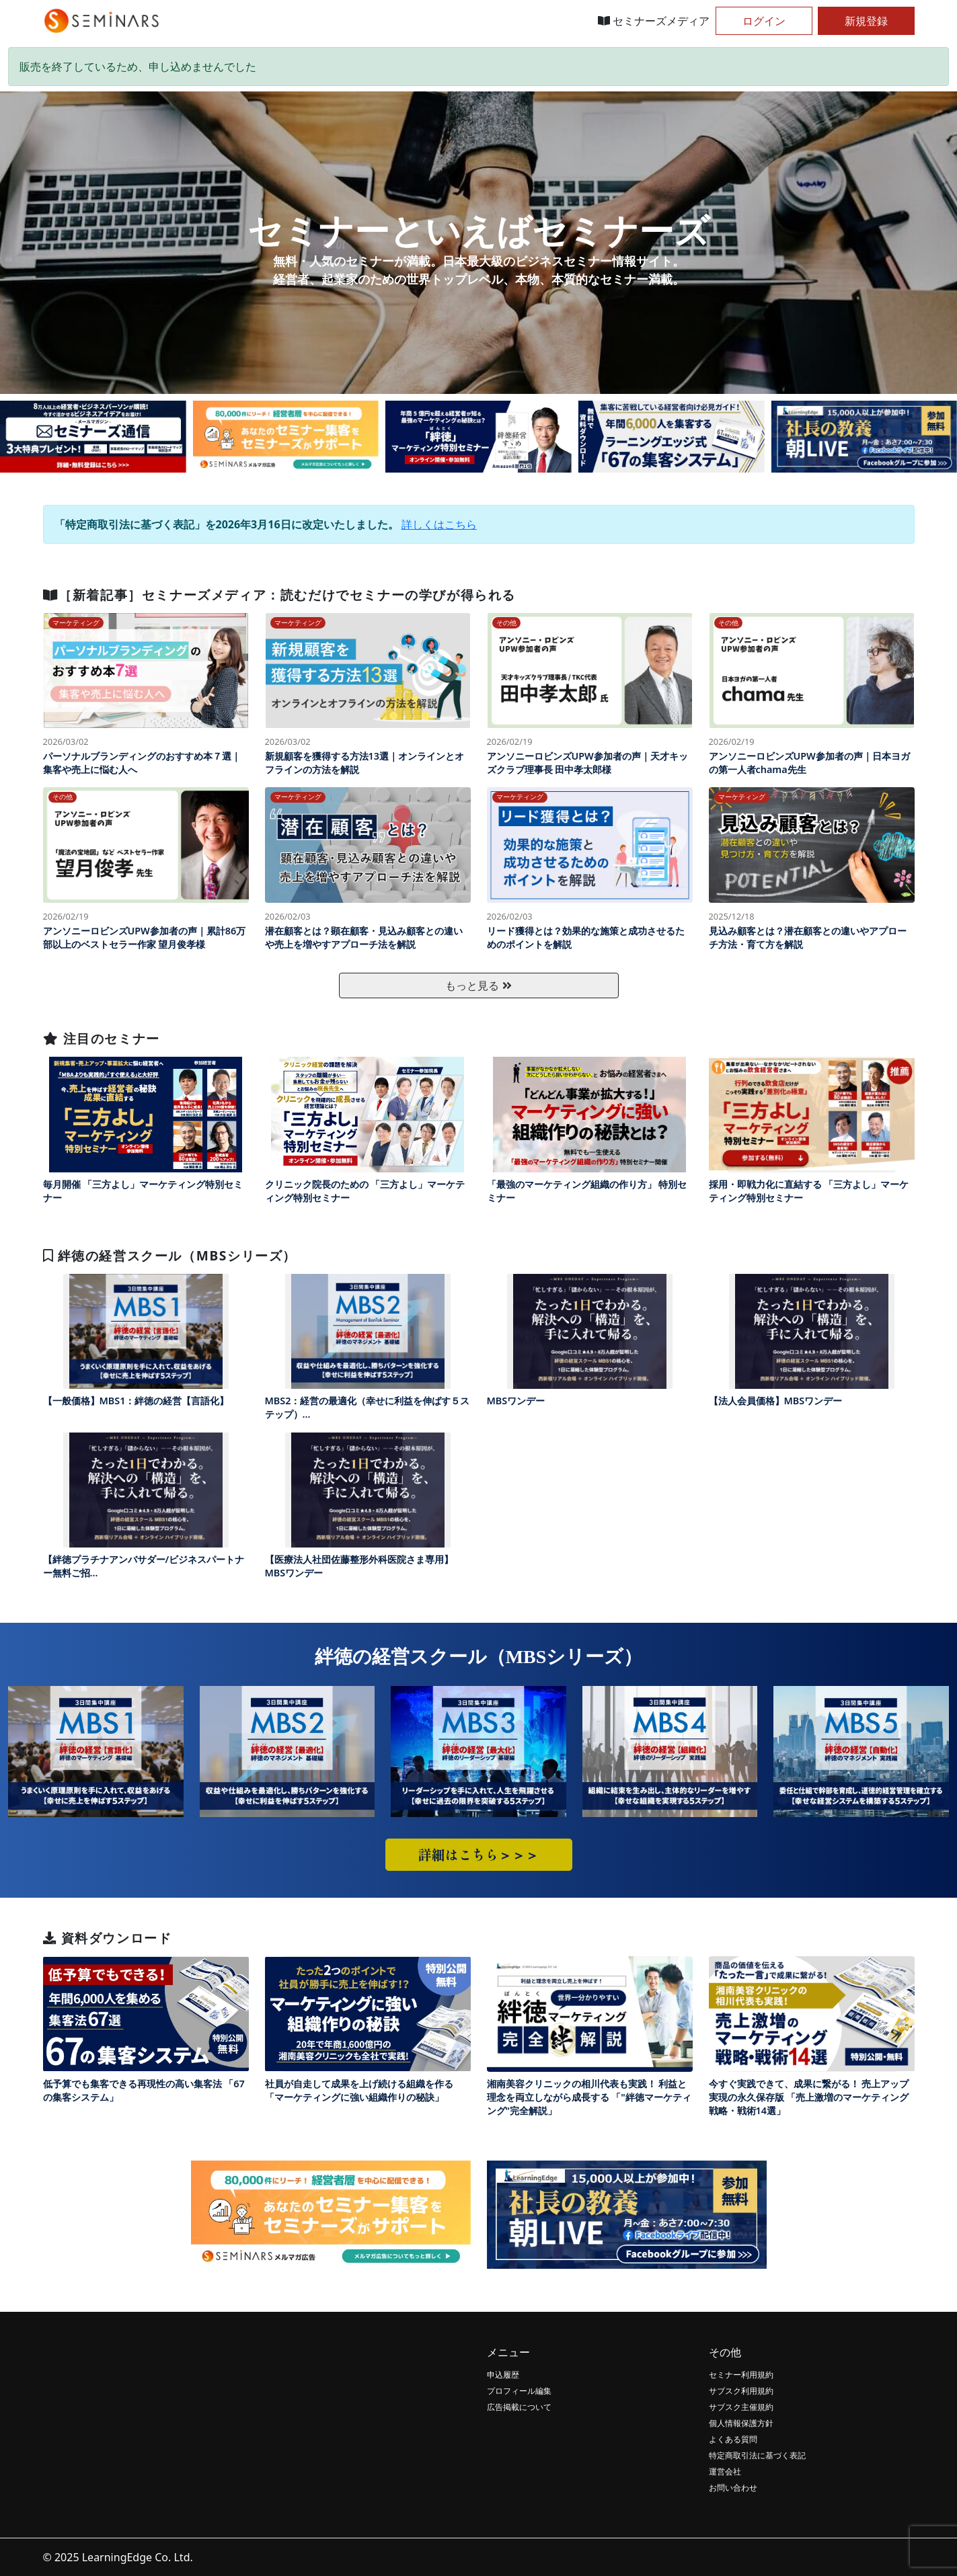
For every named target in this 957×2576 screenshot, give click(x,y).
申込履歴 (503, 2374)
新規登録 (866, 20)
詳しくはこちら (439, 524)
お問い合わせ (733, 2487)
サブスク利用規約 (741, 2391)
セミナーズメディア (654, 20)
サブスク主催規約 (741, 2407)
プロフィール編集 (519, 2391)
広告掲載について (519, 2407)
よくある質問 (733, 2439)
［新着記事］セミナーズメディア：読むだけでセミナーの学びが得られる (279, 595)
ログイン (764, 20)
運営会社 (725, 2471)
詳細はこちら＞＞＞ (478, 1854)
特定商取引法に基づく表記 (757, 2455)
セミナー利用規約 (741, 2374)
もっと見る (478, 985)
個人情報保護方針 (741, 2423)
